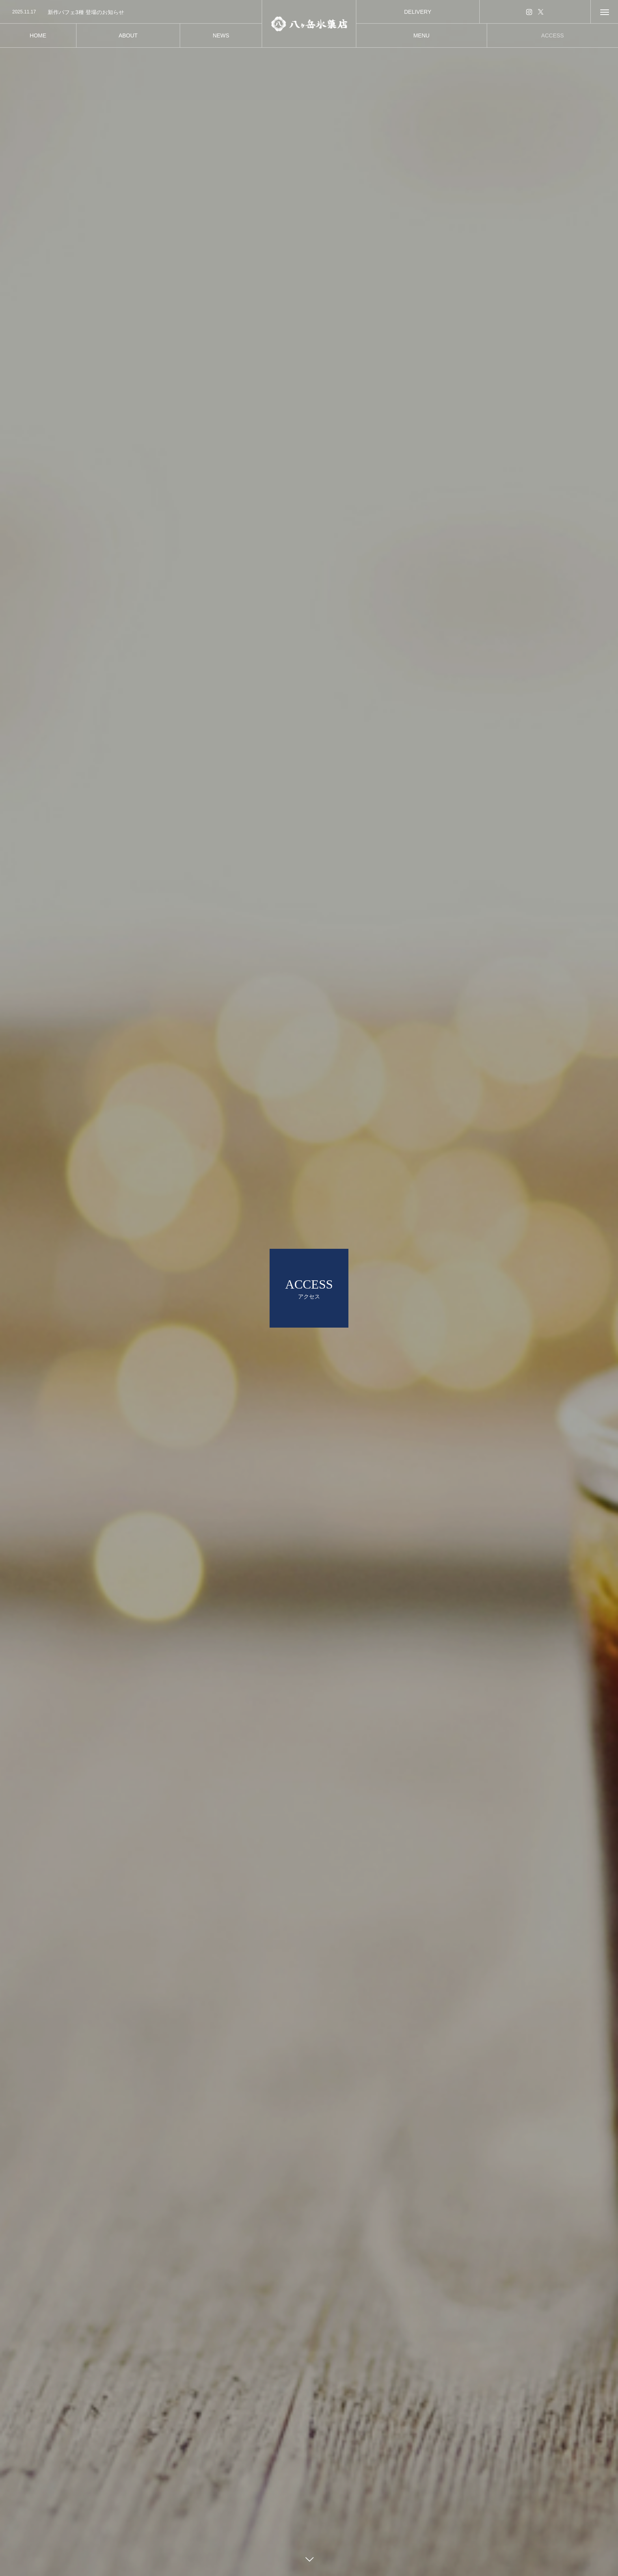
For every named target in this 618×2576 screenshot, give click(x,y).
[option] (131, 12)
